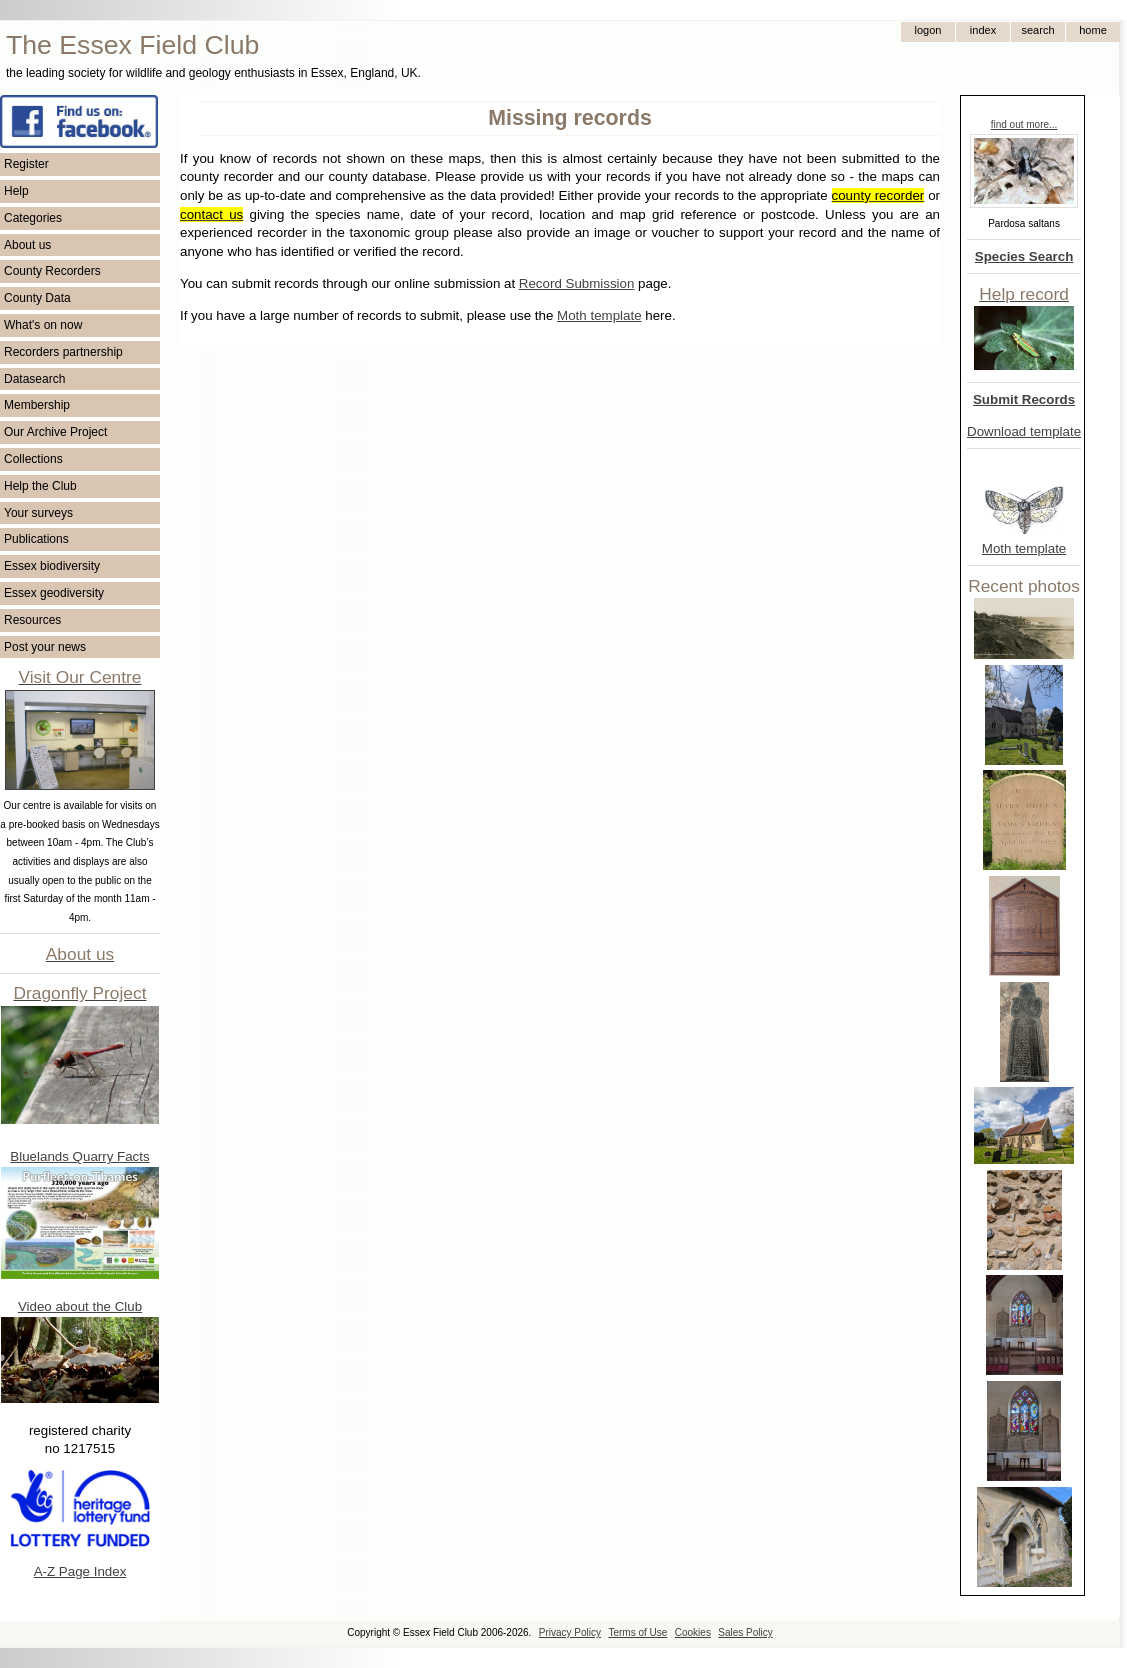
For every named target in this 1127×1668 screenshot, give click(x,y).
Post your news (45, 647)
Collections (33, 459)
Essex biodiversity (52, 566)
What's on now (43, 325)
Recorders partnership (63, 352)
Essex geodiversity (54, 593)
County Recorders (52, 271)
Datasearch (34, 379)
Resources (32, 620)
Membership (37, 405)
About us (27, 245)
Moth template (1024, 548)
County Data (37, 298)
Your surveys (38, 513)
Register (26, 164)
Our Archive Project (55, 432)
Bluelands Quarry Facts (79, 1156)
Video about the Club (80, 1306)
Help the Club (40, 486)
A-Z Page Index (80, 1571)
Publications (36, 539)
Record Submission (577, 283)
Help (16, 191)
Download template (1024, 431)
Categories (33, 218)
